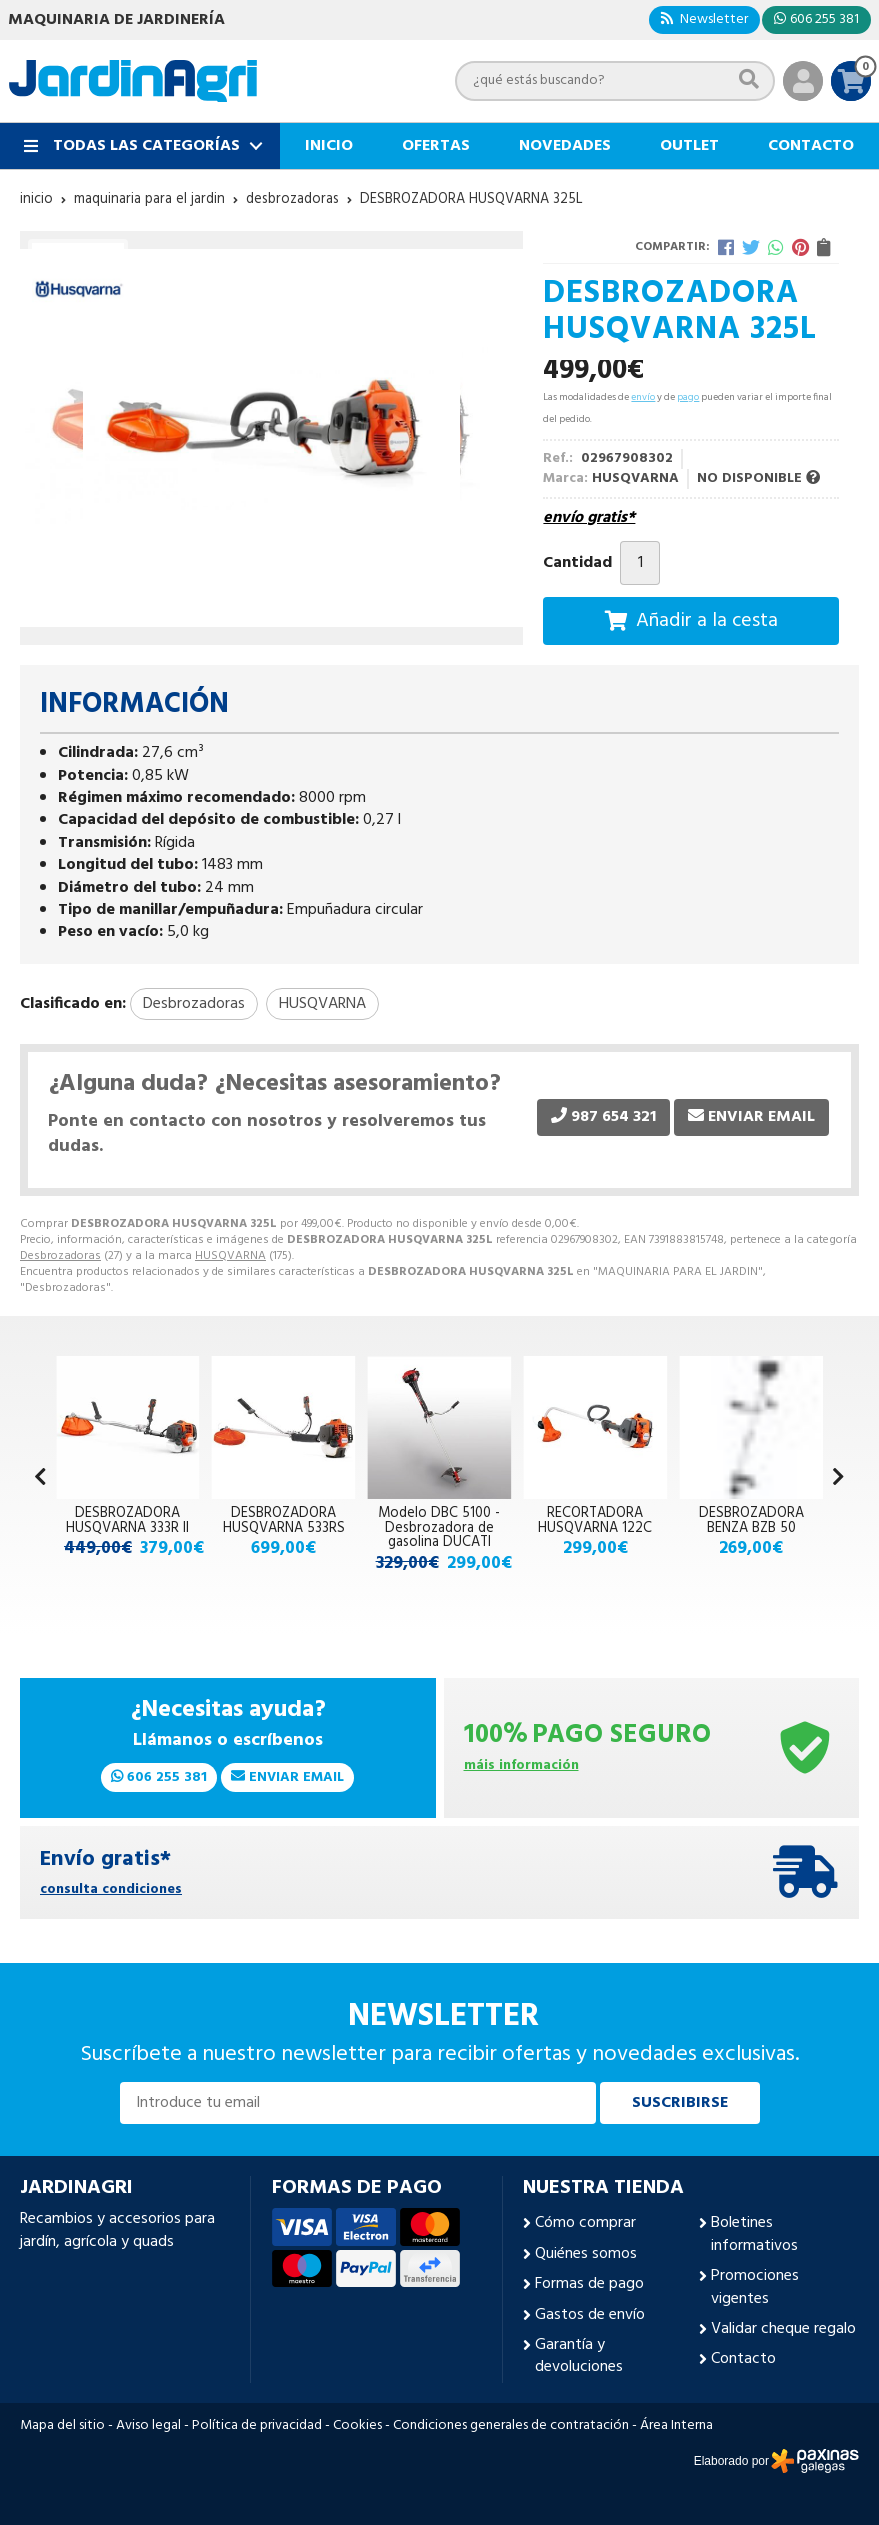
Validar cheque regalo (783, 2329)
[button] (838, 1479)
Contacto (743, 2359)
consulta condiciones (111, 1890)
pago (688, 397)
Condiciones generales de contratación (511, 2426)
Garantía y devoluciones (579, 2356)
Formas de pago (589, 2284)
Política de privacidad (257, 2426)
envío (643, 397)
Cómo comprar (585, 2223)
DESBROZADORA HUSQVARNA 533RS (284, 1520)
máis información (521, 1766)
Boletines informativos (754, 2234)
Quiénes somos (586, 2254)
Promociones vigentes (755, 2287)
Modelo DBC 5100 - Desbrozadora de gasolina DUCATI (439, 1528)
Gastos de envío (590, 2315)
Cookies (357, 2426)
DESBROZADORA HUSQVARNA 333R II (127, 1520)
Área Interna (676, 2426)
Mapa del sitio (62, 2426)
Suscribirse (680, 2103)
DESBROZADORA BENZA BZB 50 (751, 1520)
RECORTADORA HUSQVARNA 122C (595, 1520)
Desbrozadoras (60, 1256)
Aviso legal (148, 2426)
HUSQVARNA (230, 1256)
